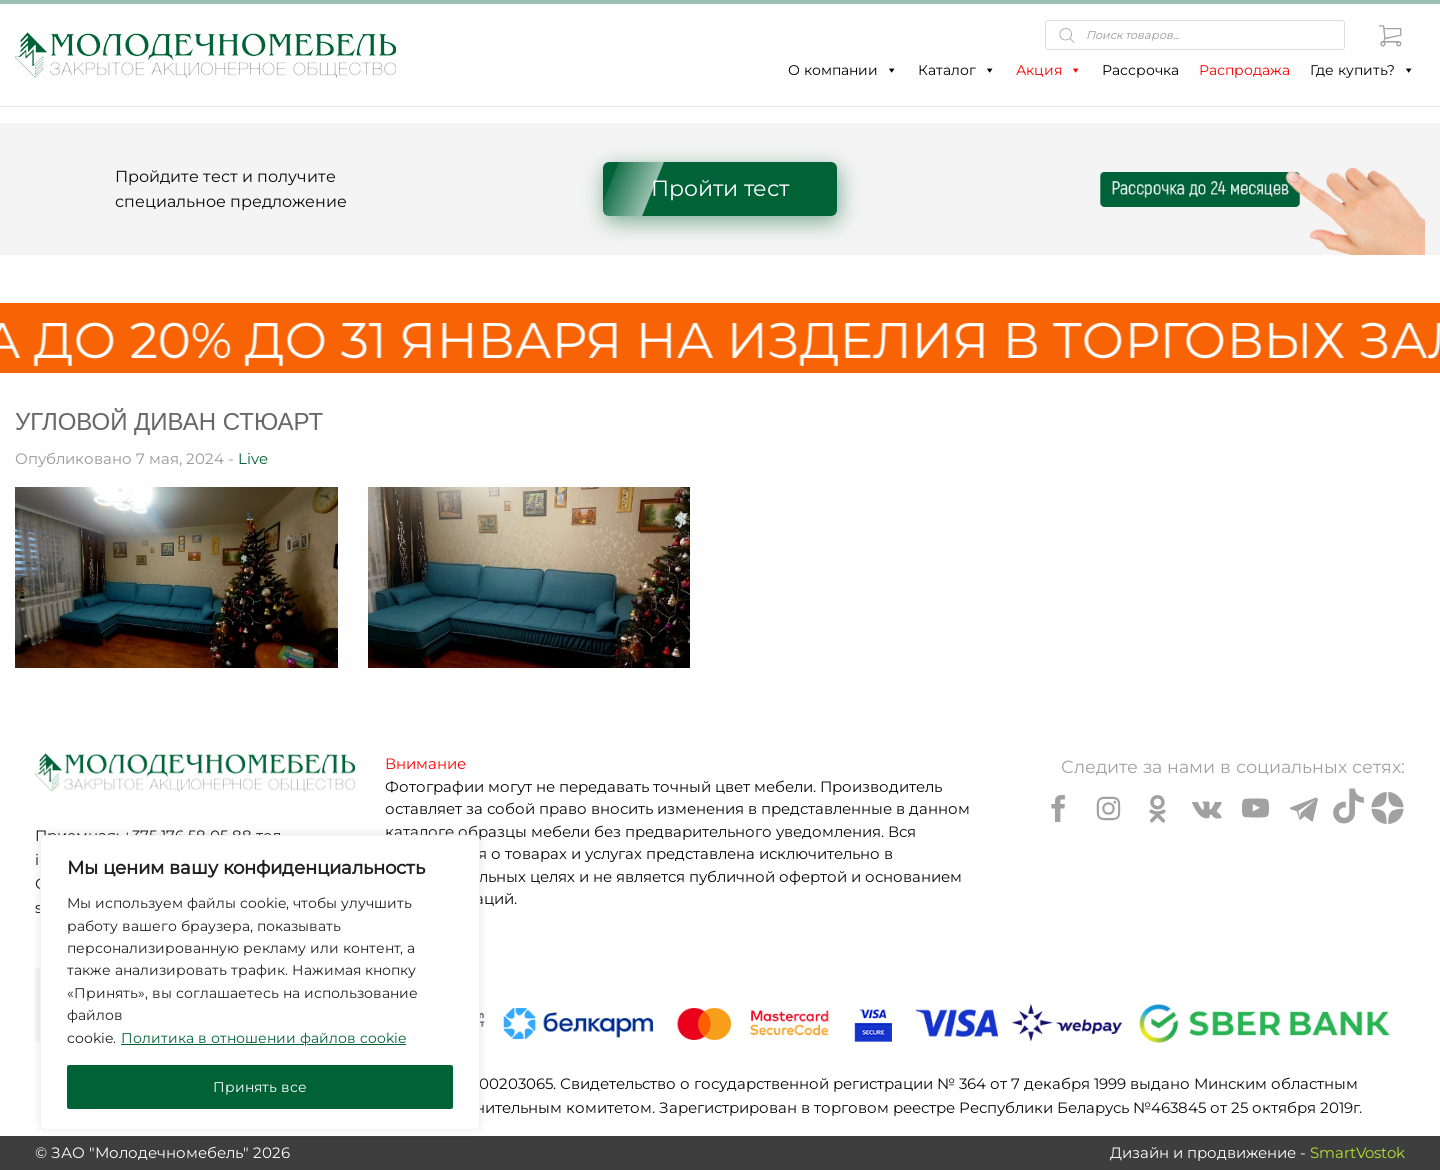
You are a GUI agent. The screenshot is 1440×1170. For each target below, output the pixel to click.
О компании (843, 70)
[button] (891, 70)
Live (253, 458)
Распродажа (1244, 70)
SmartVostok (1357, 1152)
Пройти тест (720, 188)
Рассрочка (1140, 70)
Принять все (260, 1087)
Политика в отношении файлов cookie (263, 1038)
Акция (1049, 70)
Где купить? (1362, 70)
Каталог (957, 70)
